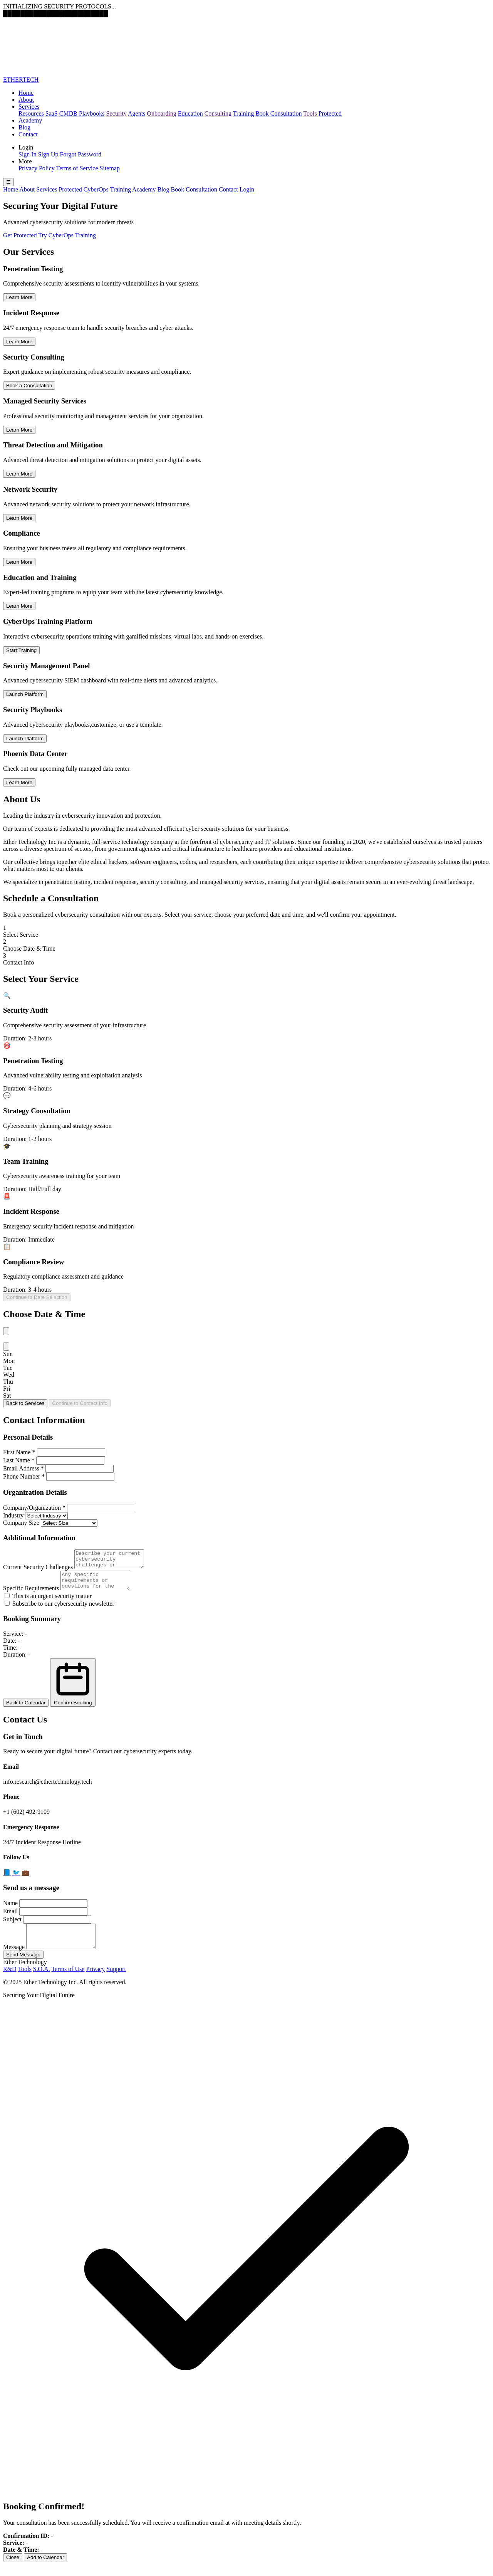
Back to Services (25, 1403)
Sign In (27, 154)
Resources (31, 113)
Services (28, 106)
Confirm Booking (72, 1689)
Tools (310, 113)
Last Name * (19, 1460)
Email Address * (23, 1468)
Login (247, 189)
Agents (136, 113)
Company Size (21, 1522)
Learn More (19, 297)
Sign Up (48, 154)
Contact (28, 134)
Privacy (95, 1980)
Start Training (21, 650)
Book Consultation (278, 113)
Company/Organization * (34, 1507)
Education (190, 113)
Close (12, 2569)
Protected (330, 113)
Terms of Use (67, 1980)
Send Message (23, 1966)
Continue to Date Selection (36, 1297)
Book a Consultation (29, 385)
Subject (12, 1926)
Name (10, 1910)
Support (116, 1980)
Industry (13, 1515)
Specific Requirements (31, 1595)
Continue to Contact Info (79, 1403)
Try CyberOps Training (67, 235)
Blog (24, 127)
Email (10, 1918)
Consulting (218, 113)
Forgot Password (81, 154)
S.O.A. (41, 1980)
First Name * (19, 1452)
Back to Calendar (25, 1709)
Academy (30, 120)
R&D (10, 1980)
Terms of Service (77, 168)
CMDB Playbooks (82, 113)
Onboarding (161, 113)
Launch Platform (25, 694)
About (26, 99)
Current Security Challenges (38, 1570)
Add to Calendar (45, 2569)
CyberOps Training (107, 189)
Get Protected (20, 235)
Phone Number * (24, 1476)
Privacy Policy (36, 168)
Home (26, 92)
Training (243, 113)
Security (116, 113)
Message (14, 1958)
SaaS (51, 113)
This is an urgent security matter (48, 1603)
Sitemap (110, 168)
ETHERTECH (21, 79)
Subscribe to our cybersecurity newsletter (59, 1610)
